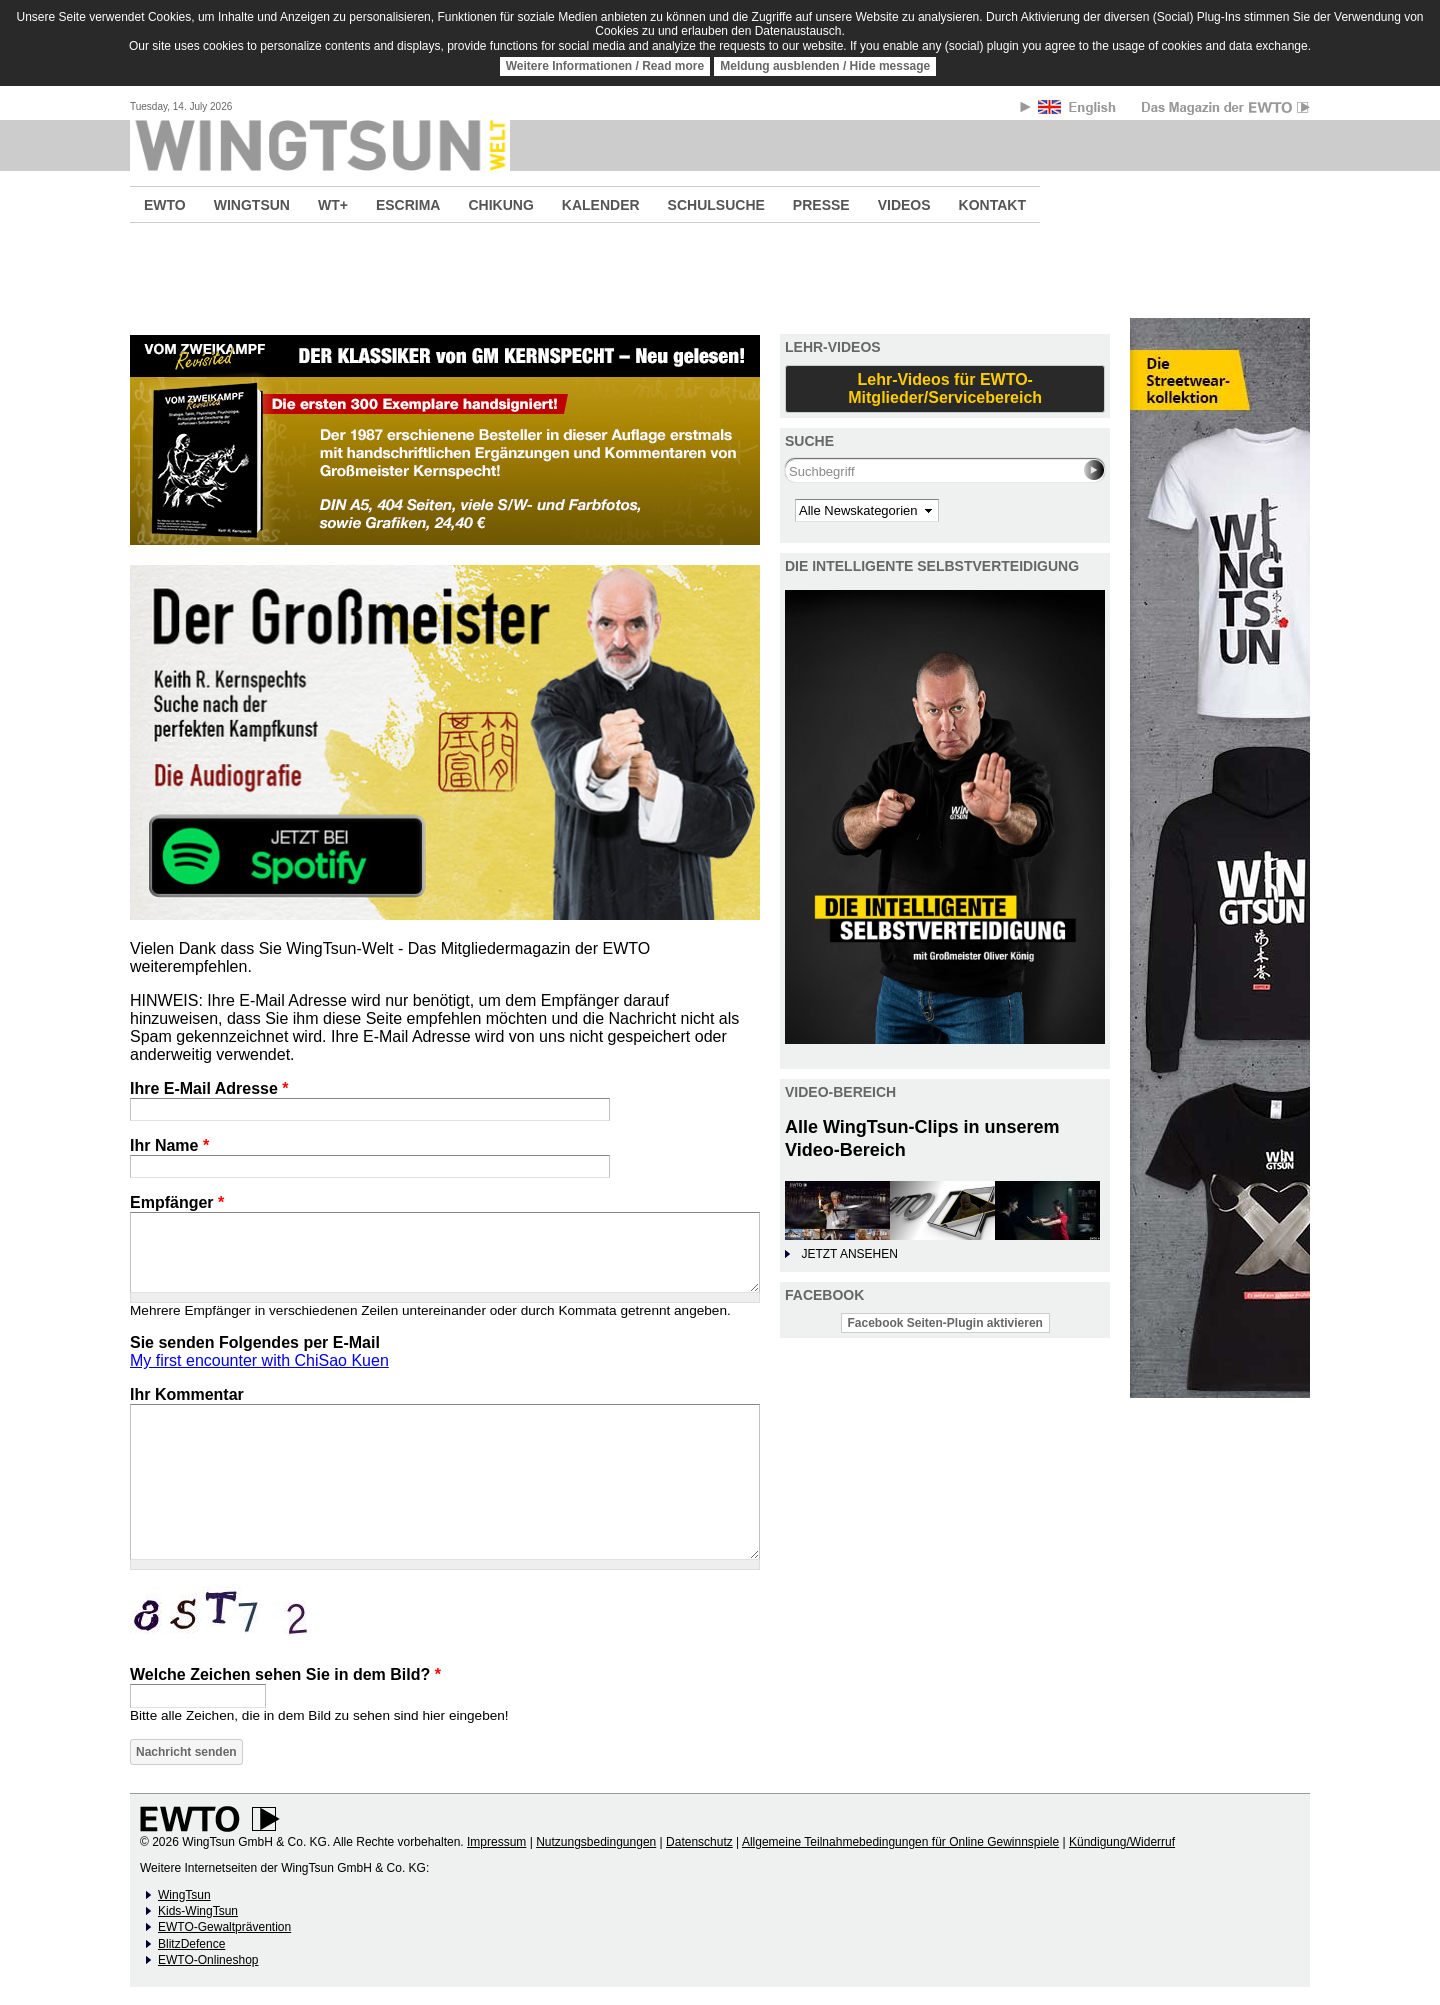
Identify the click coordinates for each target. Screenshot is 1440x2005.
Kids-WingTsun (198, 1911)
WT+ (333, 205)
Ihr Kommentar (187, 1394)
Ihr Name (169, 1145)
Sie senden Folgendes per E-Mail (255, 1342)
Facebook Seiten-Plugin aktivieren (945, 1323)
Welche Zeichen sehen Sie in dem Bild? (285, 1674)
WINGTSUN (252, 205)
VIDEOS (904, 205)
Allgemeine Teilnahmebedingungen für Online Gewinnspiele (900, 1842)
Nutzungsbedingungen (596, 1842)
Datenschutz (699, 1842)
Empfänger (177, 1202)
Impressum (496, 1842)
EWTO (165, 205)
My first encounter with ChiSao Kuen (259, 1360)
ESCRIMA (408, 205)
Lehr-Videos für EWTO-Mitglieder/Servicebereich (945, 388)
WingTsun (184, 1895)
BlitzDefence (191, 1944)
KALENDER (601, 205)
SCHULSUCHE (716, 205)
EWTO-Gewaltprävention (224, 1927)
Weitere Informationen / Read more (605, 66)
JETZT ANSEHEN (849, 1254)
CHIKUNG (500, 205)
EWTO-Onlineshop (208, 1960)
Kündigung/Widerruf (1122, 1842)
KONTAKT (992, 205)
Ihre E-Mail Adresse (209, 1088)
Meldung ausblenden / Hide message (825, 66)
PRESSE (821, 205)
